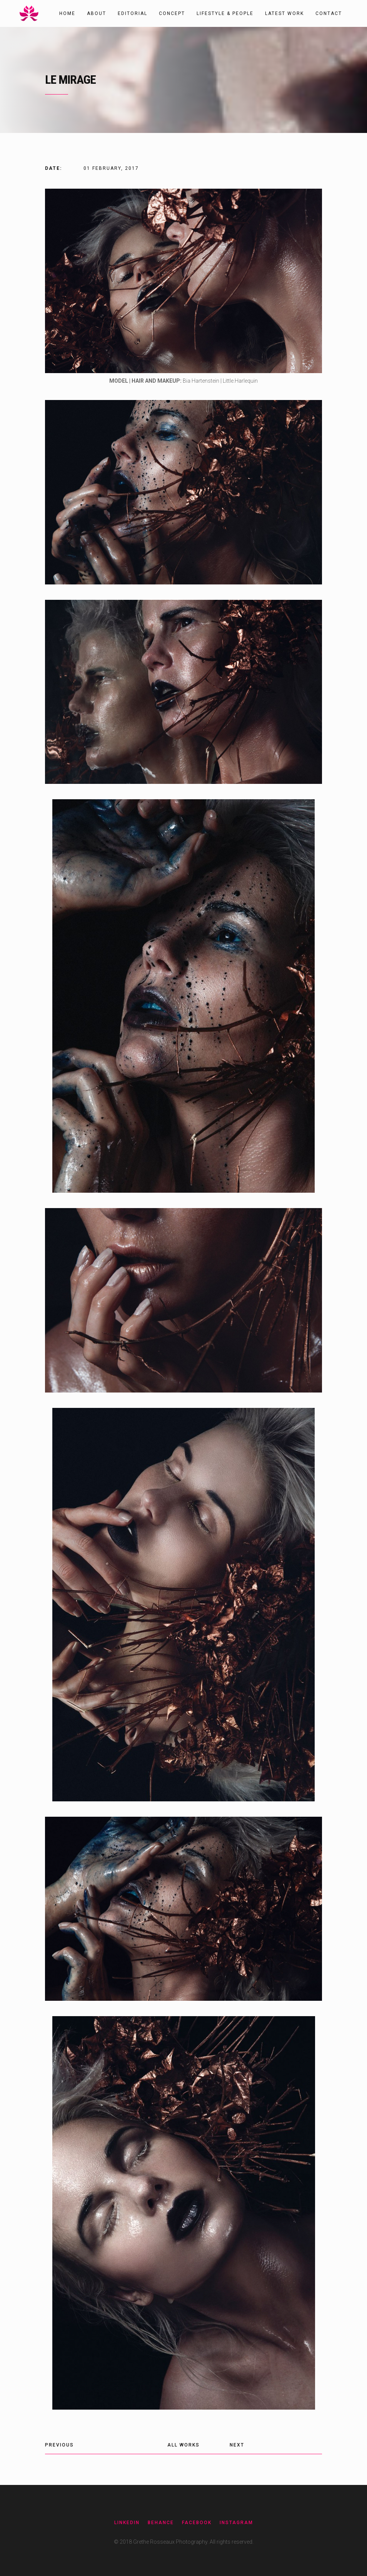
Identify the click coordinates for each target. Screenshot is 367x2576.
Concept (172, 13)
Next (237, 2445)
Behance (161, 2522)
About (96, 13)
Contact (328, 13)
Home (67, 13)
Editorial (132, 13)
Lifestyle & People (225, 13)
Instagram (236, 2522)
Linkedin (127, 2522)
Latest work (284, 13)
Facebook (197, 2522)
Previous (59, 2445)
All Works (183, 2445)
